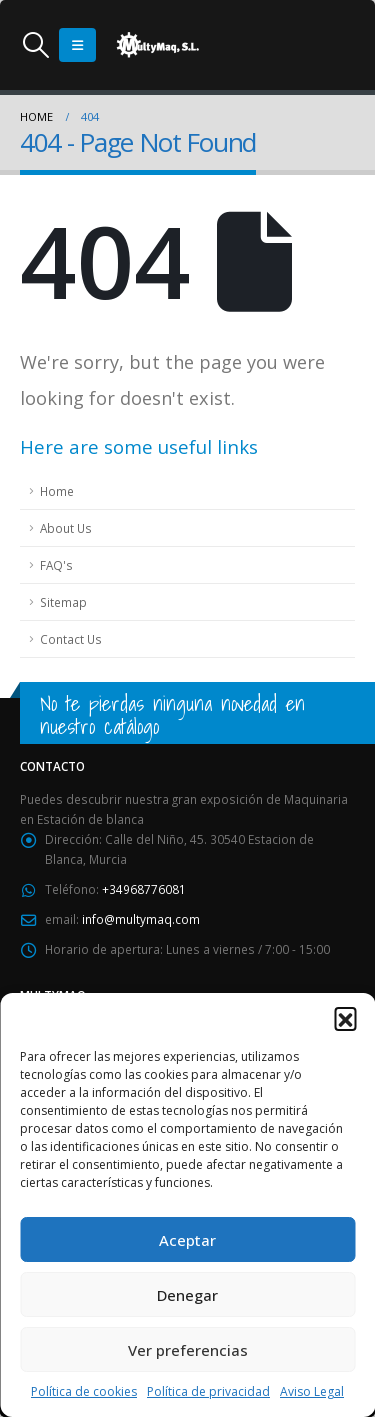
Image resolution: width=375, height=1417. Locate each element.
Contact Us (71, 639)
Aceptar (187, 1240)
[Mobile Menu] (77, 45)
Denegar (187, 1295)
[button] (345, 1018)
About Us (66, 528)
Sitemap (63, 602)
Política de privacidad (208, 1391)
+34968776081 (144, 889)
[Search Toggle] (35, 45)
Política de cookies (84, 1391)
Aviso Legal (312, 1391)
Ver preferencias (188, 1350)
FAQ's (56, 565)
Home (57, 491)
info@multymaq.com (141, 919)
